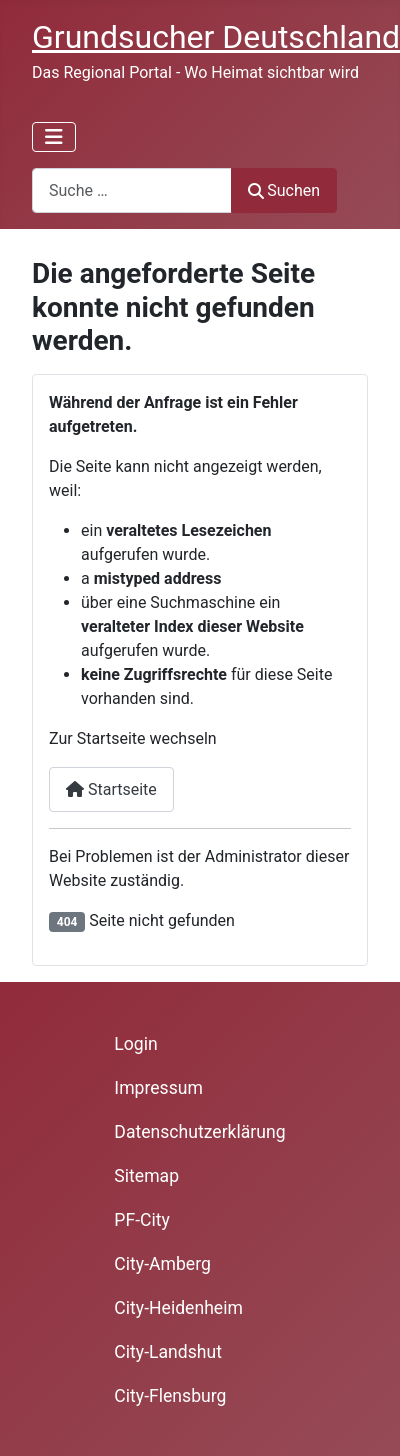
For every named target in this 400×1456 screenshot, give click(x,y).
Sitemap (146, 1176)
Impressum (158, 1088)
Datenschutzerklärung (199, 1132)
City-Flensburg (170, 1396)
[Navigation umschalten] (54, 137)
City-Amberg (162, 1264)
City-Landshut (168, 1352)
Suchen (284, 190)
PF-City (142, 1220)
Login (135, 1044)
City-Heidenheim (178, 1308)
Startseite (111, 789)
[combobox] (132, 190)
